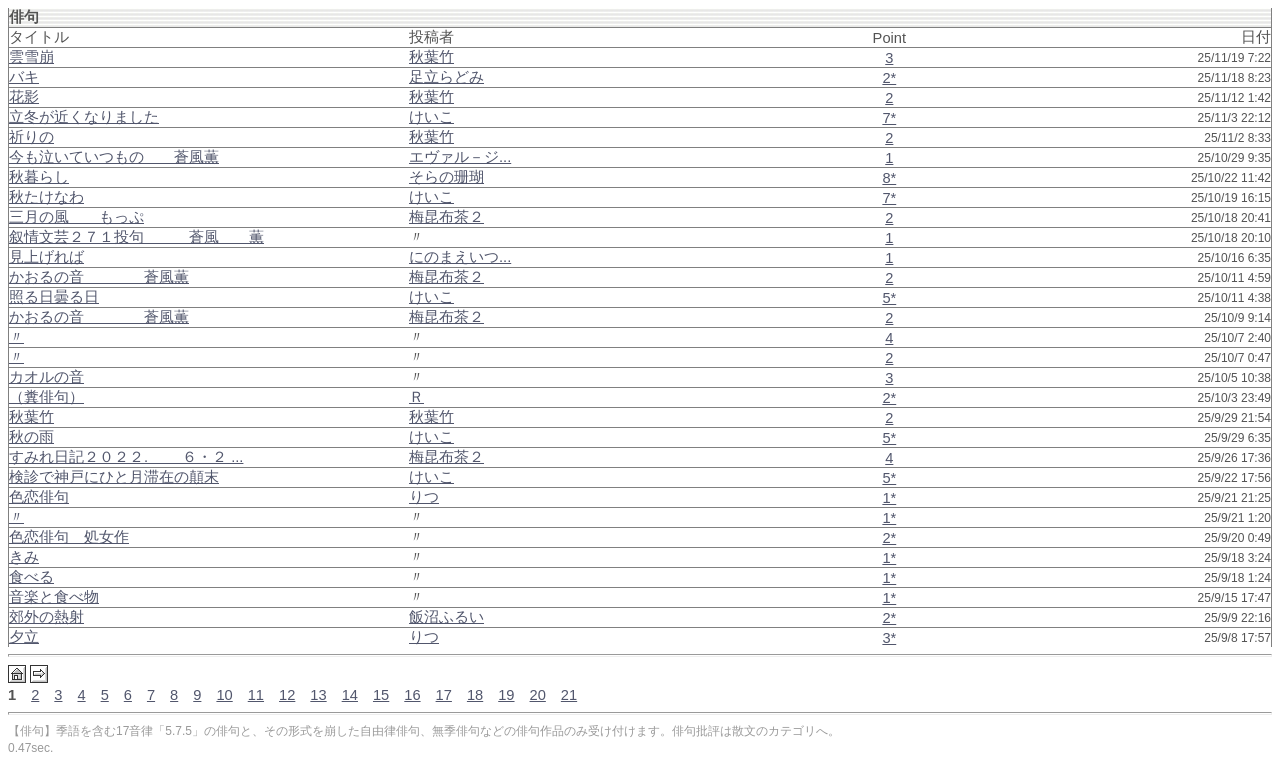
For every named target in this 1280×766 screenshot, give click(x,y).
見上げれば (46, 257)
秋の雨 (31, 437)
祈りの (31, 137)
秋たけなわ (46, 197)
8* (889, 178)
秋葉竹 (31, 417)
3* (889, 638)
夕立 (24, 637)
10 (224, 695)
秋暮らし (39, 177)
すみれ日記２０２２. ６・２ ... (126, 457)
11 (256, 695)
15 (381, 695)
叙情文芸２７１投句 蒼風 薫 (136, 237)
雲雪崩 (31, 57)
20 (538, 695)
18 (475, 695)
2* (889, 78)
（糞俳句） (46, 397)
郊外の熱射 (46, 617)
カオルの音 (46, 377)
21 (569, 695)
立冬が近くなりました (84, 117)
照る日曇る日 (54, 297)
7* (889, 118)
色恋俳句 (39, 497)
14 (350, 695)
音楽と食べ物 (54, 597)
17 (444, 695)
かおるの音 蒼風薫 (99, 277)
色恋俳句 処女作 (69, 537)
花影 (24, 97)
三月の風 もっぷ (76, 217)
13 (318, 695)
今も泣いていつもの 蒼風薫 (114, 157)
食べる (31, 577)
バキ (24, 77)
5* (889, 298)
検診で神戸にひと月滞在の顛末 (114, 477)
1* (889, 498)
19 (506, 695)
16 (412, 695)
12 (287, 695)
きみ (24, 557)
